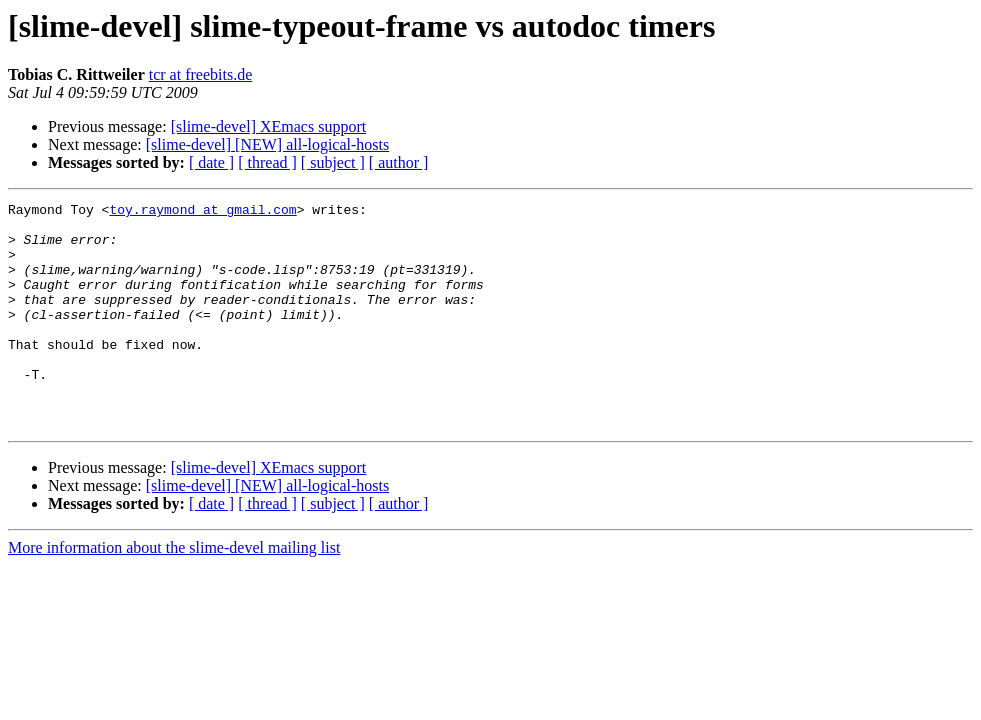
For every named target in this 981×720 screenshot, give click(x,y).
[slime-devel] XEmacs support (269, 126)
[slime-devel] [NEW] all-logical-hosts (267, 144)
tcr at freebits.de (201, 74)
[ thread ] (267, 162)
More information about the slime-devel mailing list (174, 592)
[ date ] (211, 162)
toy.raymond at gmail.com (202, 212)
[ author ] (399, 162)
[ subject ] (333, 162)
